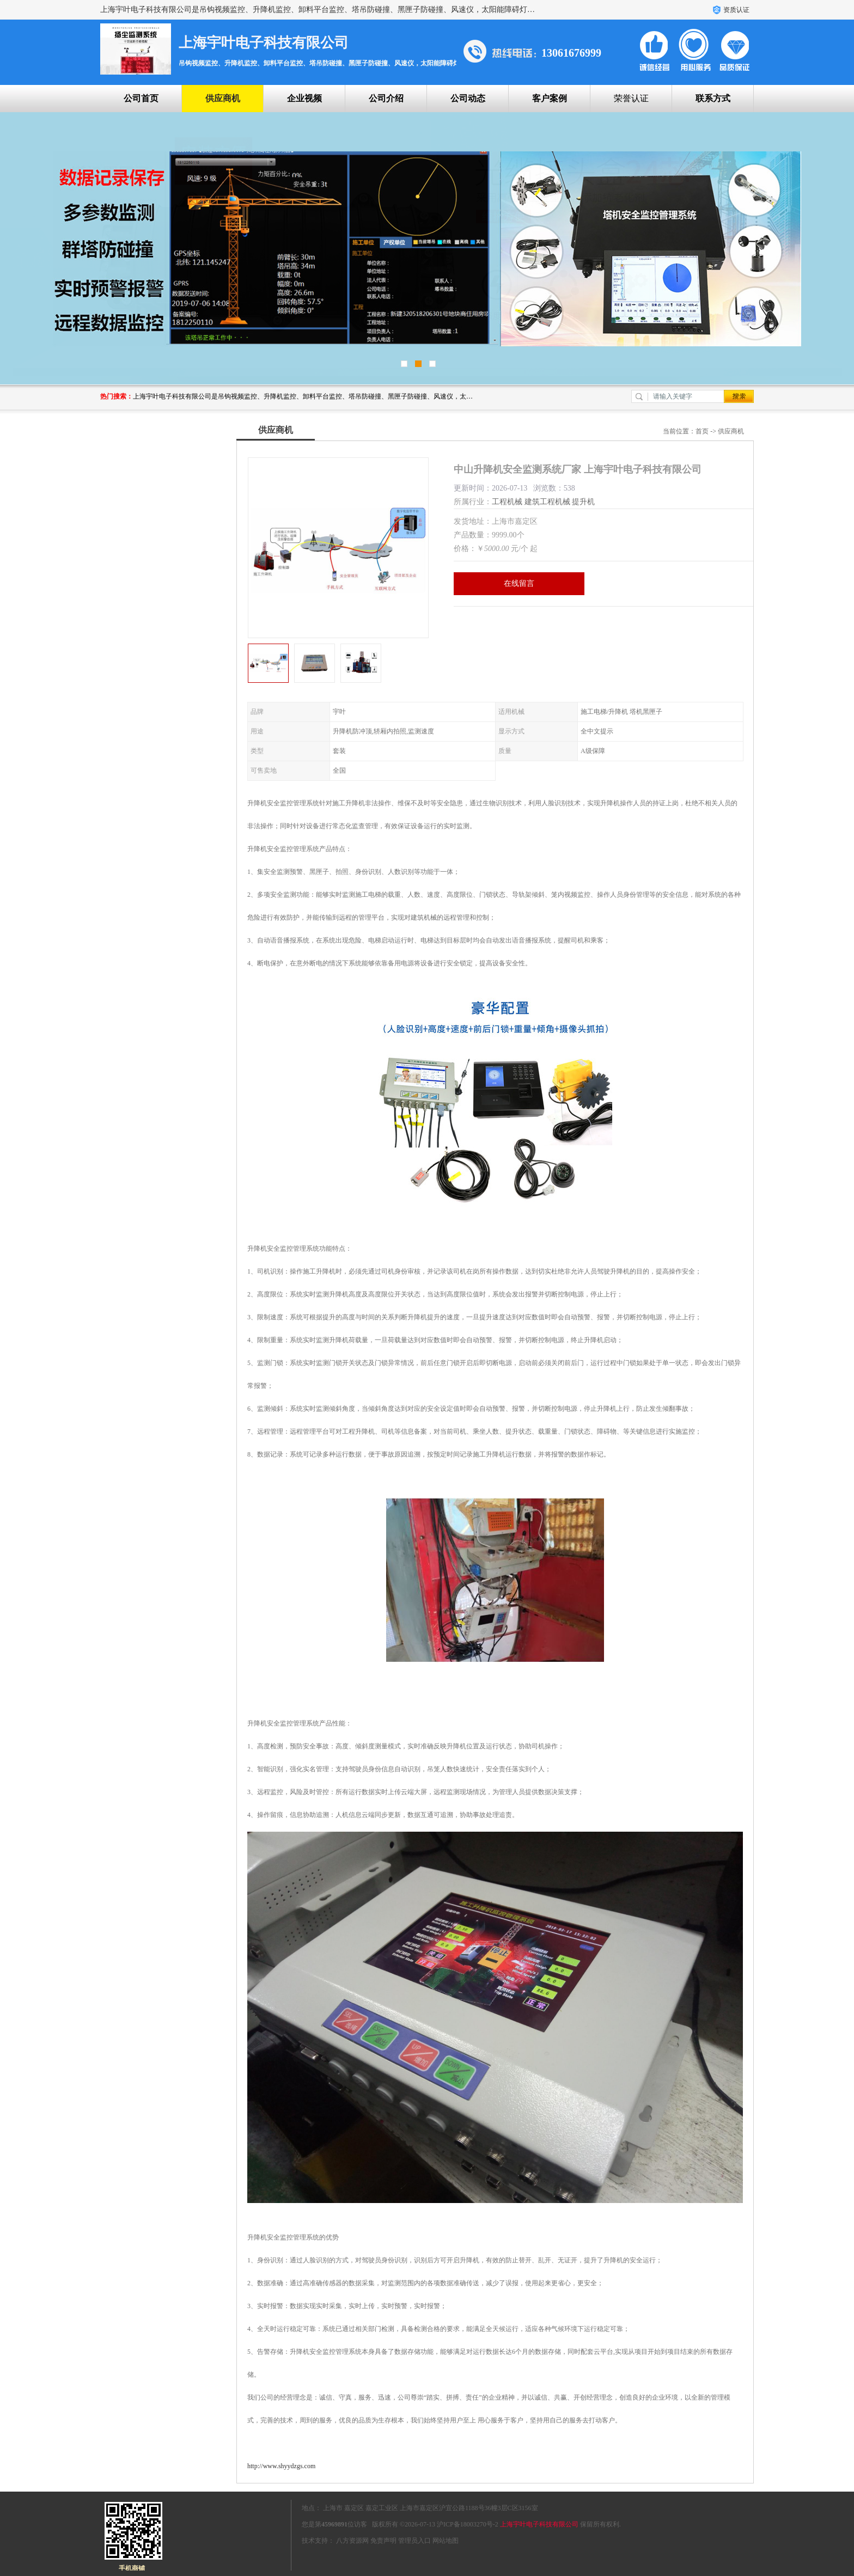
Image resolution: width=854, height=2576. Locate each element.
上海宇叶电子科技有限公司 (539, 2524)
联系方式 (713, 98)
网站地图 (445, 2540)
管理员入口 (414, 2540)
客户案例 (549, 98)
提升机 (583, 502)
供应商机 (222, 98)
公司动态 (467, 98)
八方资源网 (352, 2540)
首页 (702, 431)
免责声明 (383, 2540)
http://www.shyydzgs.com (281, 2466)
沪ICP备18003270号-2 (467, 2524)
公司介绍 (386, 98)
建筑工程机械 (547, 502)
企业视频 (304, 98)
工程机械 (507, 502)
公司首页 (141, 98)
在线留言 (519, 583)
